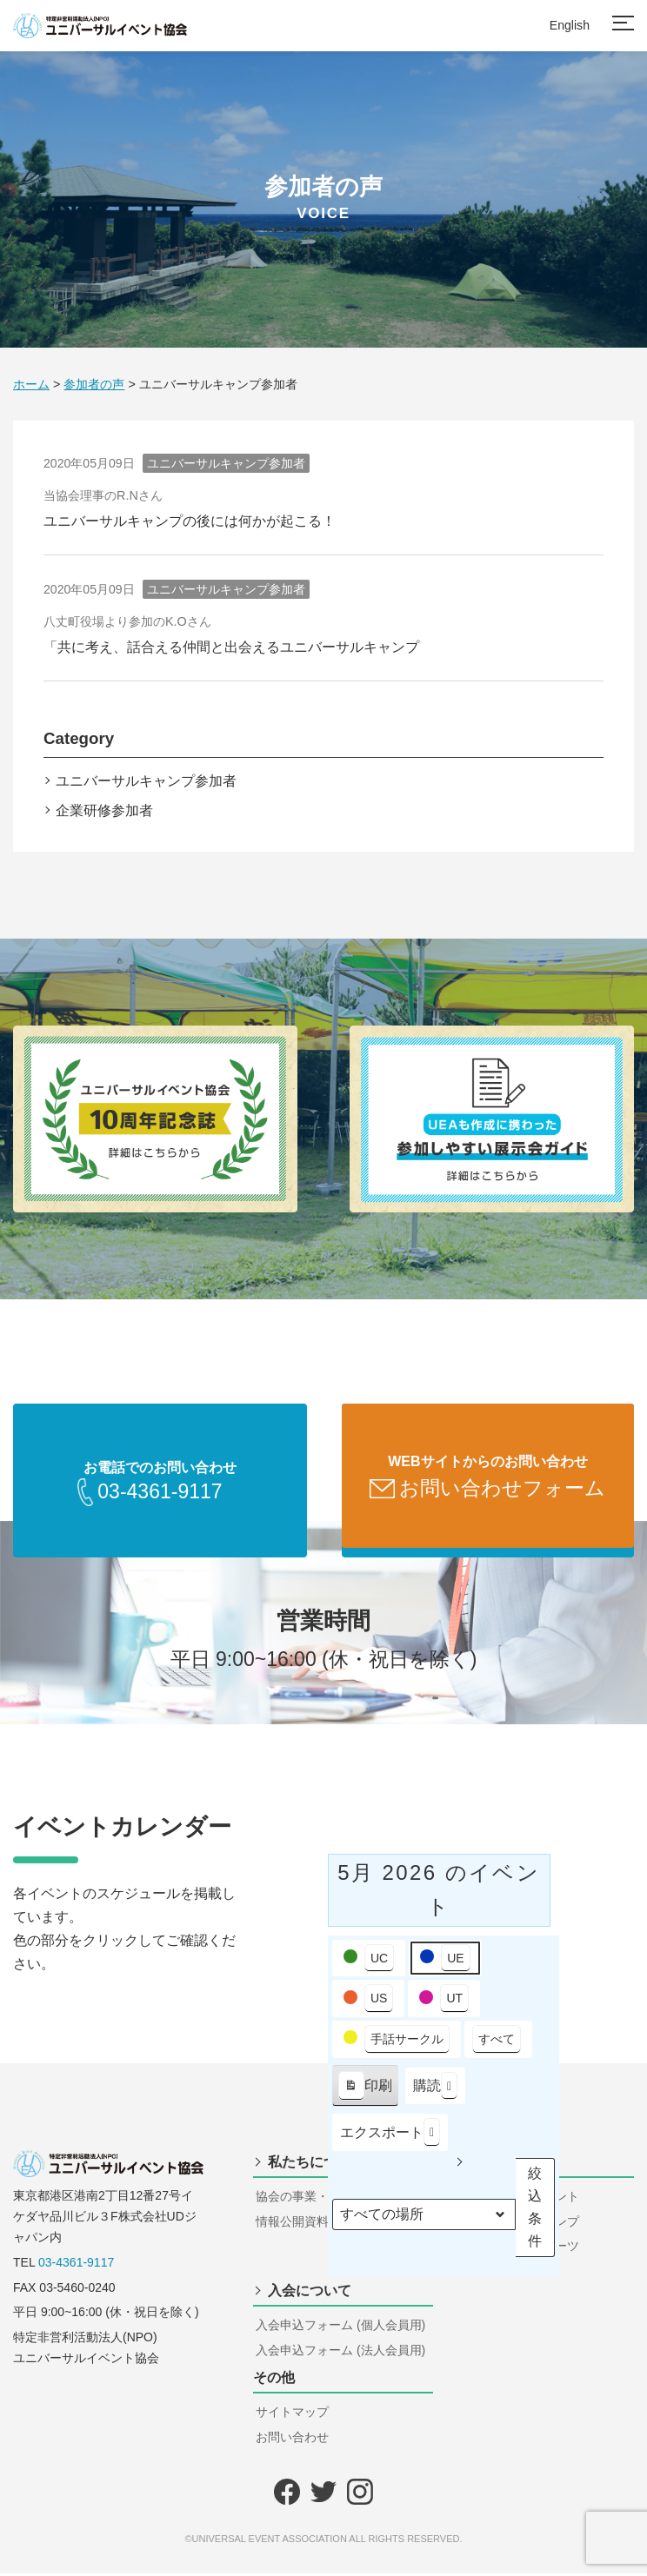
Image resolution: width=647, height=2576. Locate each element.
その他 (274, 2380)
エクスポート (390, 2135)
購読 (435, 2089)
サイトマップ (292, 2414)
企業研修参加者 (104, 810)
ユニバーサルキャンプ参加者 (146, 780)
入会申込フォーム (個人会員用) (340, 2327)
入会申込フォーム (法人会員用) (340, 2353)
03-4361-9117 (76, 2265)
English (570, 25)
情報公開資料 (292, 2224)
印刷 (364, 2092)
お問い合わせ (292, 2440)
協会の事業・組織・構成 (323, 2199)
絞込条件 (532, 2209)
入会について (309, 2293)
